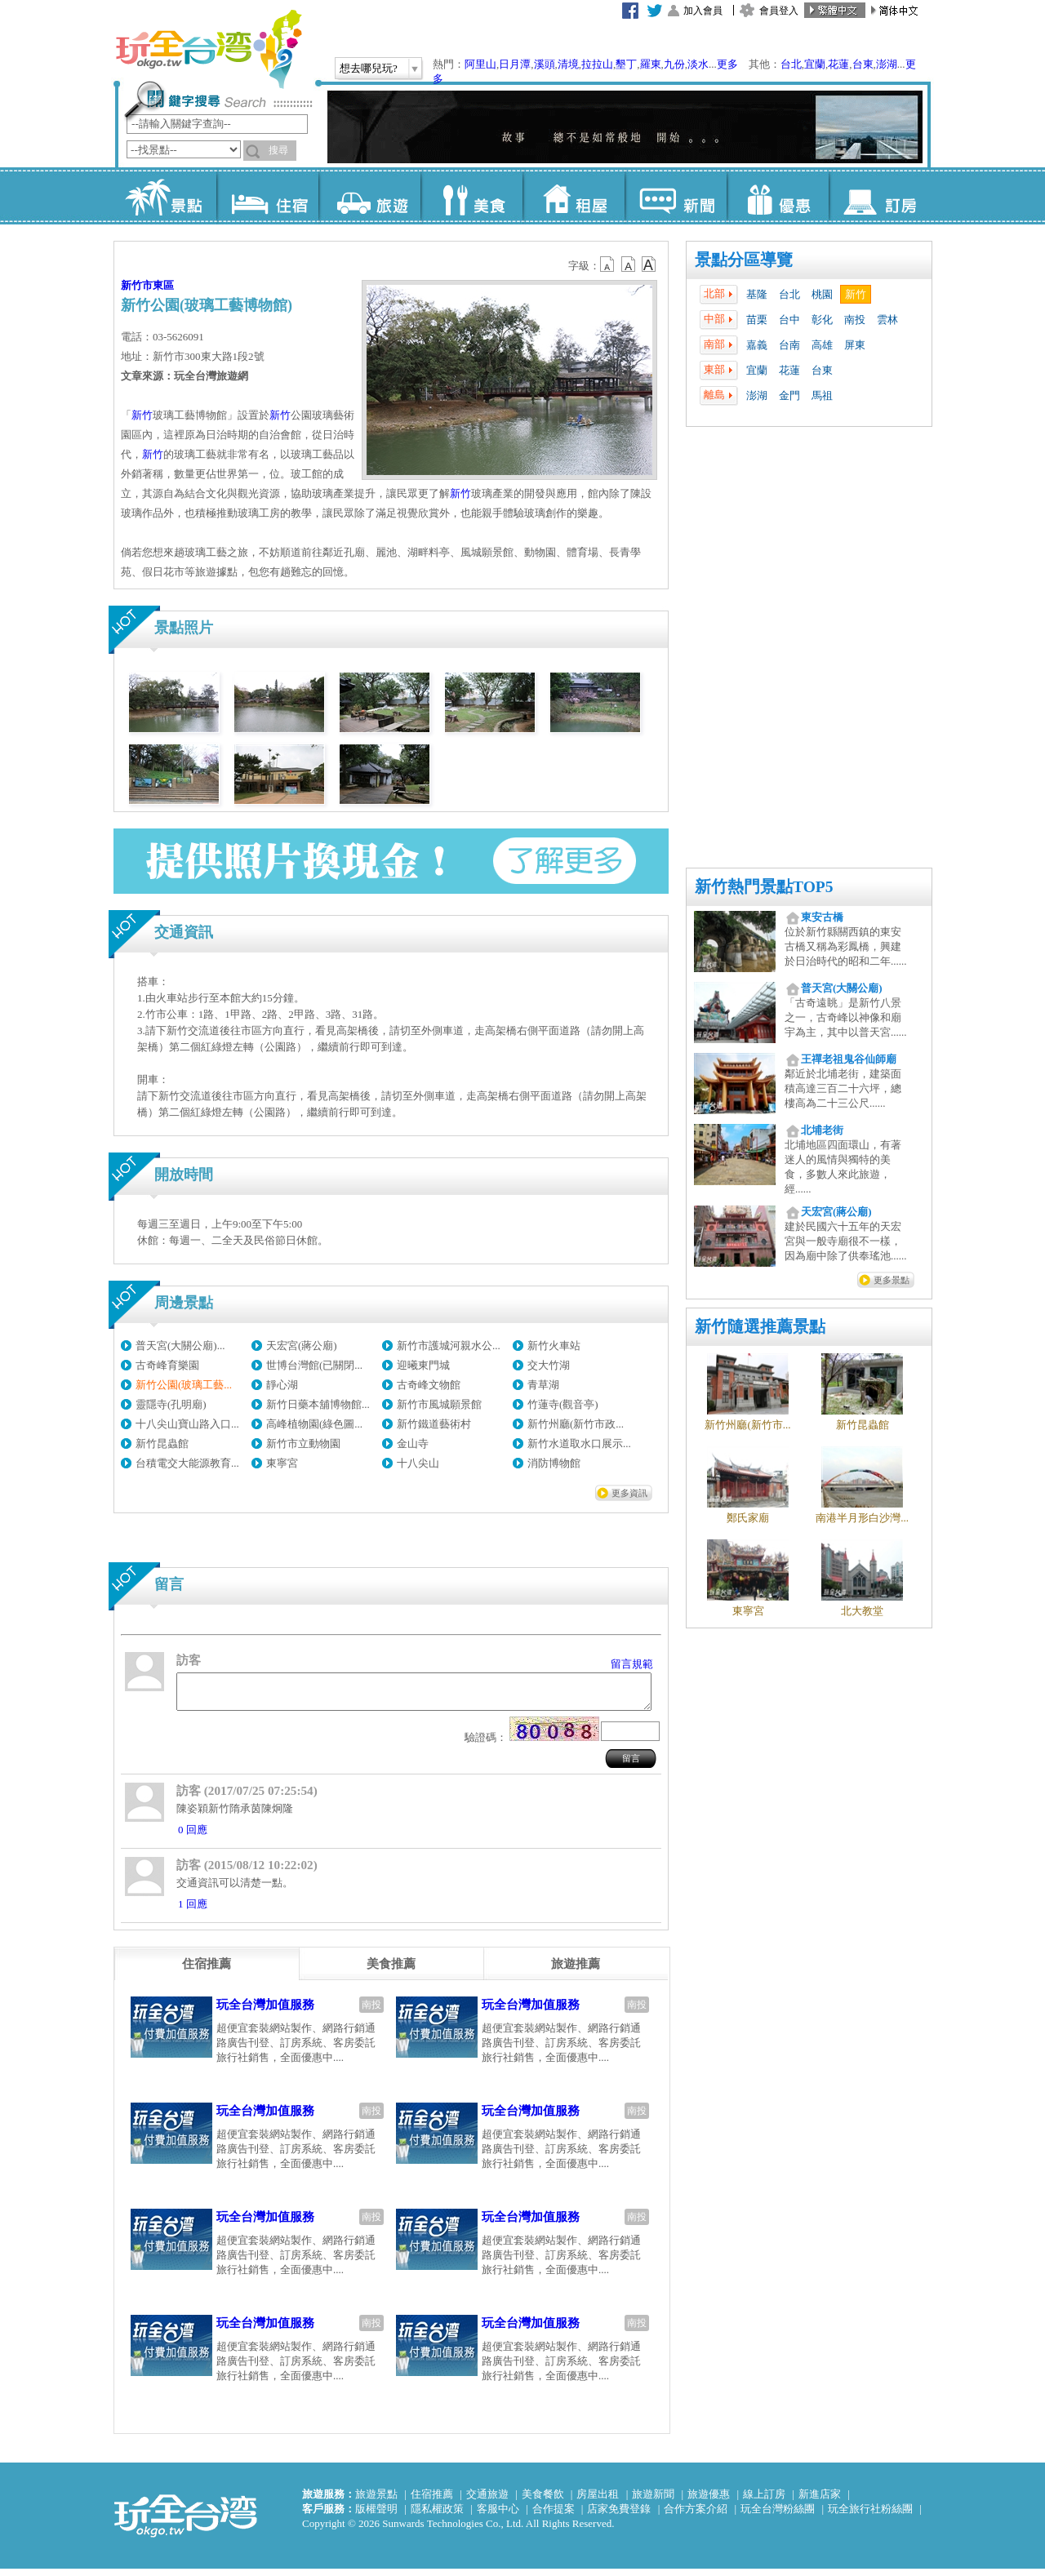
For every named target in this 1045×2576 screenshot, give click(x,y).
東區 (163, 285)
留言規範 (632, 1664)
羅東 (650, 64)
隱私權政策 (437, 2516)
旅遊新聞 (653, 2501)
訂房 (880, 195)
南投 (854, 319)
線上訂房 (764, 2501)
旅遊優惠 (708, 2501)
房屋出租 (597, 2501)
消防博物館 (553, 1463)
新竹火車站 (553, 1345)
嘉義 (756, 345)
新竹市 (137, 285)
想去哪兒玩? (369, 68)
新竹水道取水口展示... (579, 1443)
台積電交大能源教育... (187, 1463)
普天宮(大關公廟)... (180, 1345)
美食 (471, 195)
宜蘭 (814, 64)
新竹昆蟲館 (162, 1443)
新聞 (676, 195)
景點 (165, 195)
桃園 (822, 294)
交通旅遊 (487, 2501)
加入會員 (703, 10)
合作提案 (553, 2516)
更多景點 (891, 1280)
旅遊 (369, 195)
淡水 (698, 64)
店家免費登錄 (619, 2516)
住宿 (267, 195)
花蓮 (838, 64)
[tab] (206, 1971)
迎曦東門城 (423, 1365)
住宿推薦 (432, 2501)
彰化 (822, 319)
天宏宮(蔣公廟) (301, 1345)
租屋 (573, 195)
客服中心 (498, 2516)
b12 (608, 264)
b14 (649, 264)
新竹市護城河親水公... (448, 1345)
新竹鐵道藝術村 (434, 1424)
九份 (674, 64)
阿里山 (480, 64)
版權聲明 (376, 2516)
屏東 (854, 345)
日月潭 (515, 64)
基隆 (756, 294)
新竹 (855, 294)
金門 (789, 395)
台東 (863, 64)
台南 (789, 345)
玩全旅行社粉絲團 (870, 2516)
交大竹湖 (548, 1365)
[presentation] (206, 1971)
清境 (568, 64)
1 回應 (192, 1911)
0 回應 (192, 1837)
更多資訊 (629, 1493)
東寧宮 (282, 1463)
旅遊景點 (376, 2501)
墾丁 (626, 64)
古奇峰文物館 (428, 1385)
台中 (789, 319)
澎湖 (886, 64)
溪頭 (544, 64)
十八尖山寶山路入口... (187, 1424)
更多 (727, 64)
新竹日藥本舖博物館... (318, 1404)
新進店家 (819, 2501)
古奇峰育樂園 (167, 1365)
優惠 (778, 195)
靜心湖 (282, 1385)
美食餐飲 (543, 2501)
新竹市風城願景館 (439, 1404)
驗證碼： (486, 1745)
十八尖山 (418, 1463)
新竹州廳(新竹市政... (575, 1424)
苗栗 (756, 319)
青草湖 (543, 1385)
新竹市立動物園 (303, 1443)
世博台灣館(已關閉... (314, 1365)
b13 (628, 264)
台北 (791, 64)
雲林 (887, 319)
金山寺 (413, 1443)
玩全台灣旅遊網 (208, 49)
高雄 (822, 345)
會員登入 (778, 10)
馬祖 (822, 395)
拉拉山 (597, 64)
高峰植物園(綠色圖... (314, 1424)
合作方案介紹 (695, 2516)
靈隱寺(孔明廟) (171, 1404)
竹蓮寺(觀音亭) (562, 1404)
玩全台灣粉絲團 (777, 2516)
